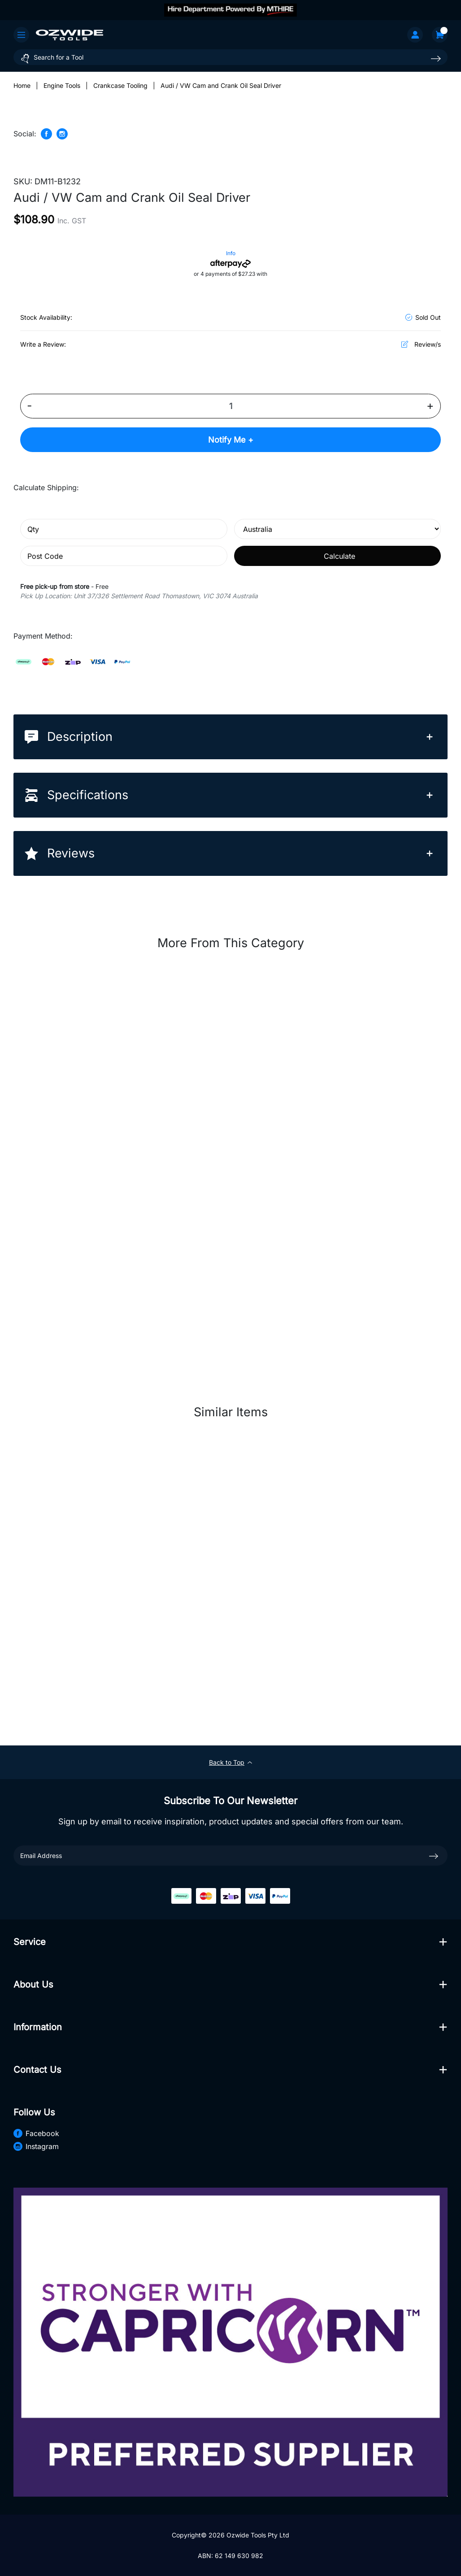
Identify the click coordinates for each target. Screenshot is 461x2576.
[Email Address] (230, 1856)
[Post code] (123, 556)
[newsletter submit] (433, 1855)
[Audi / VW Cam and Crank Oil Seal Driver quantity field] (230, 406)
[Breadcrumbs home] (21, 85)
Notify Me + (230, 439)
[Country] (337, 529)
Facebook (36, 2133)
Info (230, 253)
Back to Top (230, 1762)
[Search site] (436, 58)
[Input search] (230, 57)
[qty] (123, 529)
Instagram (36, 2146)
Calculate (339, 556)
